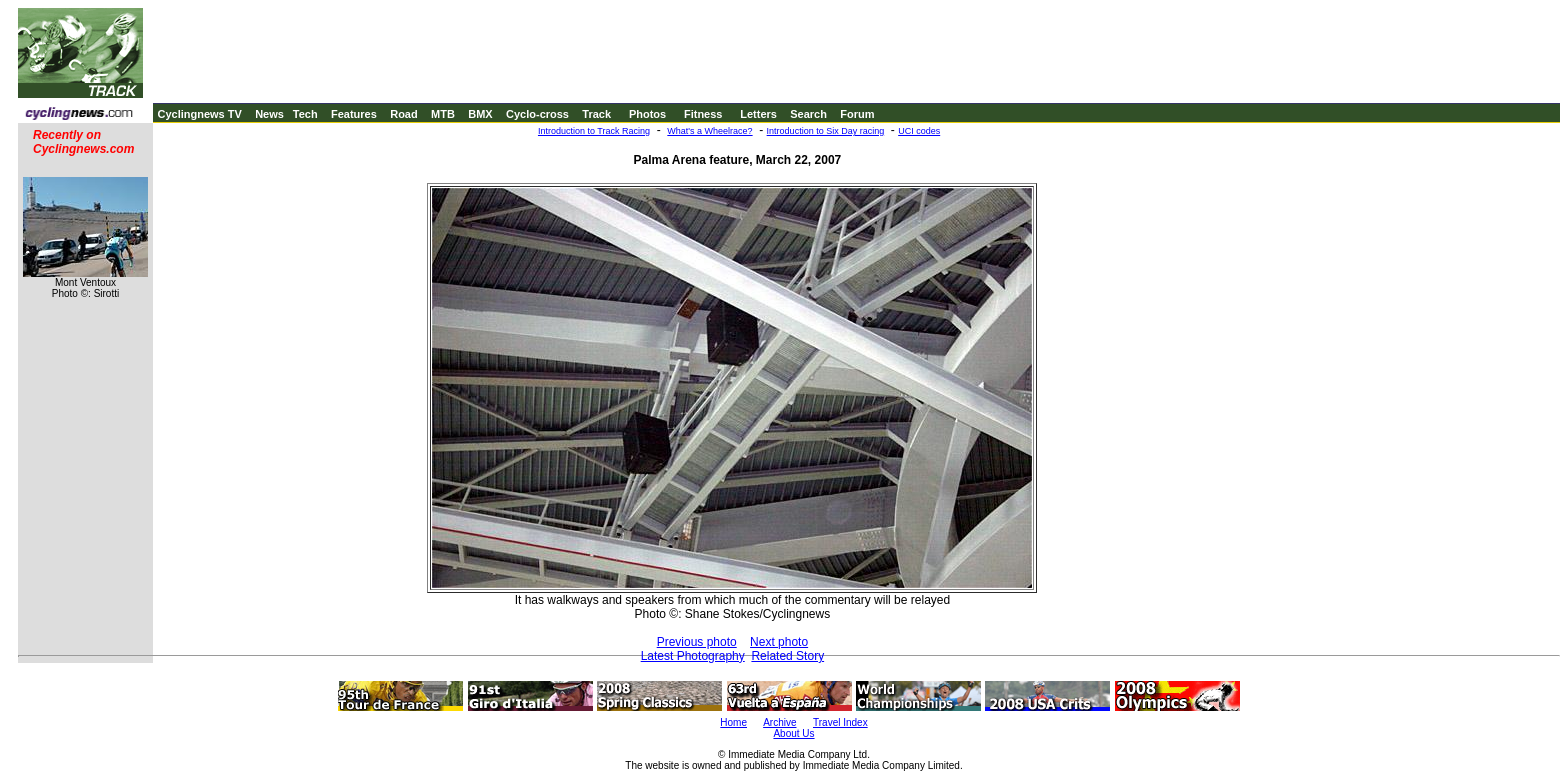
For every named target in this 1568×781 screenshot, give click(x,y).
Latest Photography (693, 656)
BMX (480, 114)
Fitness (703, 114)
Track (596, 114)
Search (808, 114)
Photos (647, 114)
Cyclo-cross (537, 114)
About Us (793, 733)
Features (354, 114)
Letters (758, 114)
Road (404, 114)
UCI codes (919, 131)
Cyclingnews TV (199, 114)
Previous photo (697, 642)
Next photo (779, 642)
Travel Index (840, 722)
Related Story (787, 656)
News (269, 114)
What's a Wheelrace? (709, 131)
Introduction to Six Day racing (826, 131)
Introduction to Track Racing (594, 131)
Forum (857, 114)
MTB (443, 114)
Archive (779, 722)
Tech (305, 114)
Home (733, 722)
